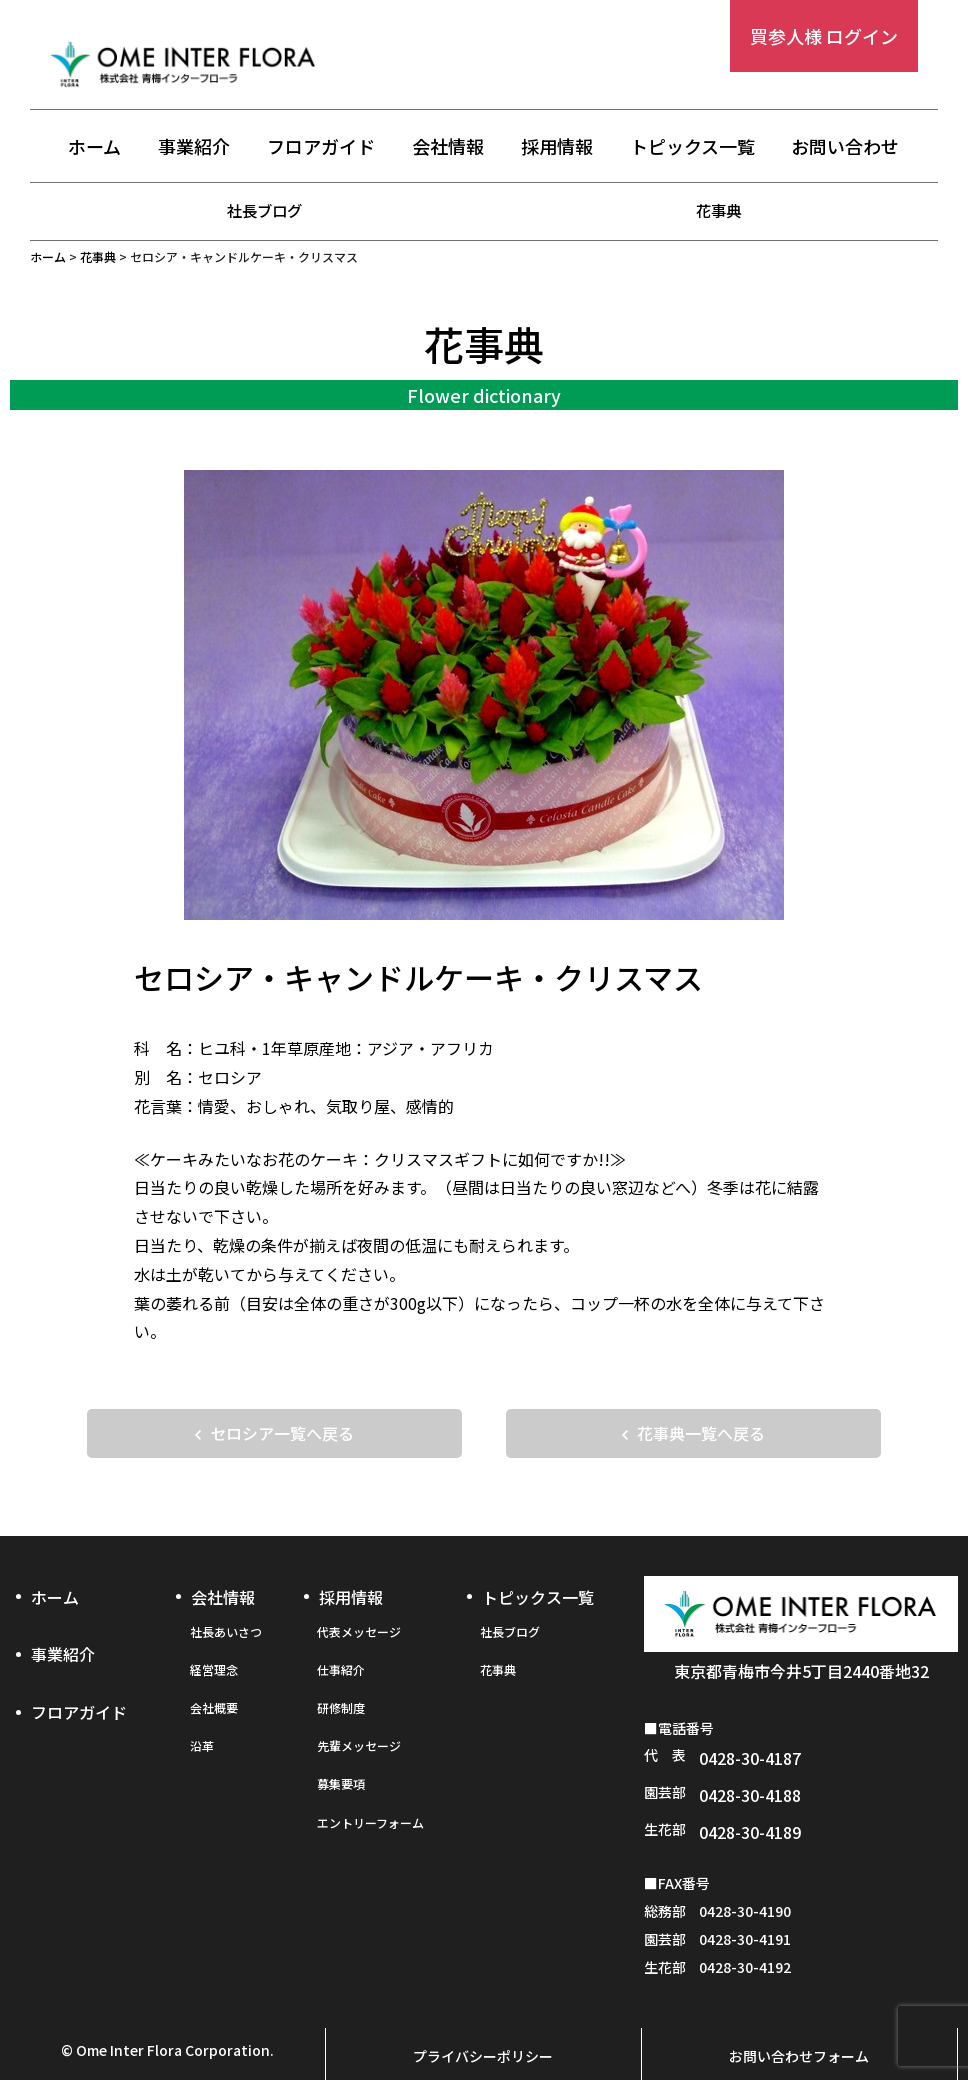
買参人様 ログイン (824, 36)
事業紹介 (194, 147)
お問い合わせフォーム (799, 2017)
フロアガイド (321, 147)
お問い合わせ (845, 147)
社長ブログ (265, 210)
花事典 (719, 210)
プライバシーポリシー (483, 2017)
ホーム (94, 147)
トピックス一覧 (692, 147)
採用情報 (557, 147)
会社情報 (448, 147)
